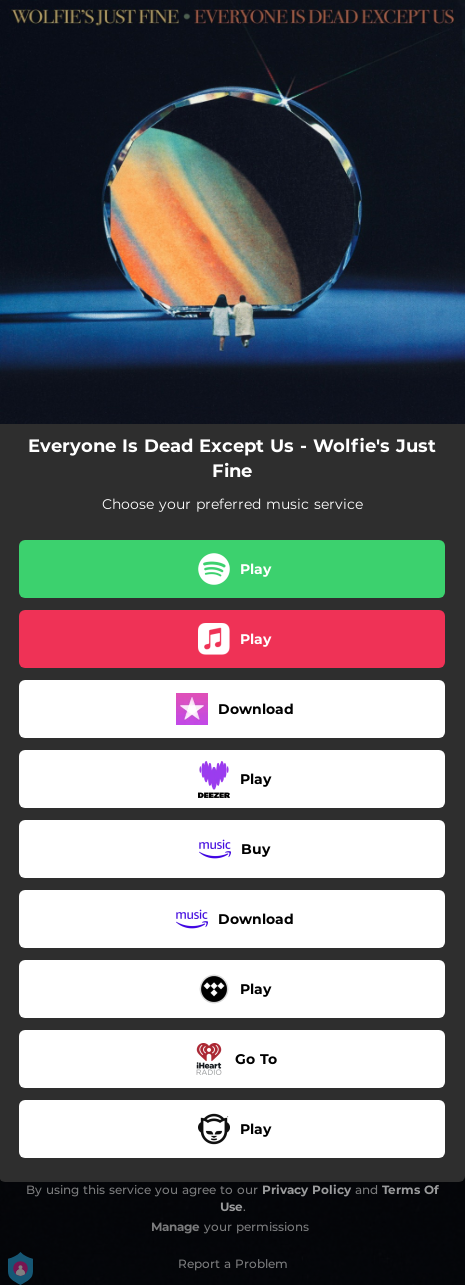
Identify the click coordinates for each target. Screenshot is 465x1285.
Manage (175, 1226)
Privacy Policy (306, 1189)
